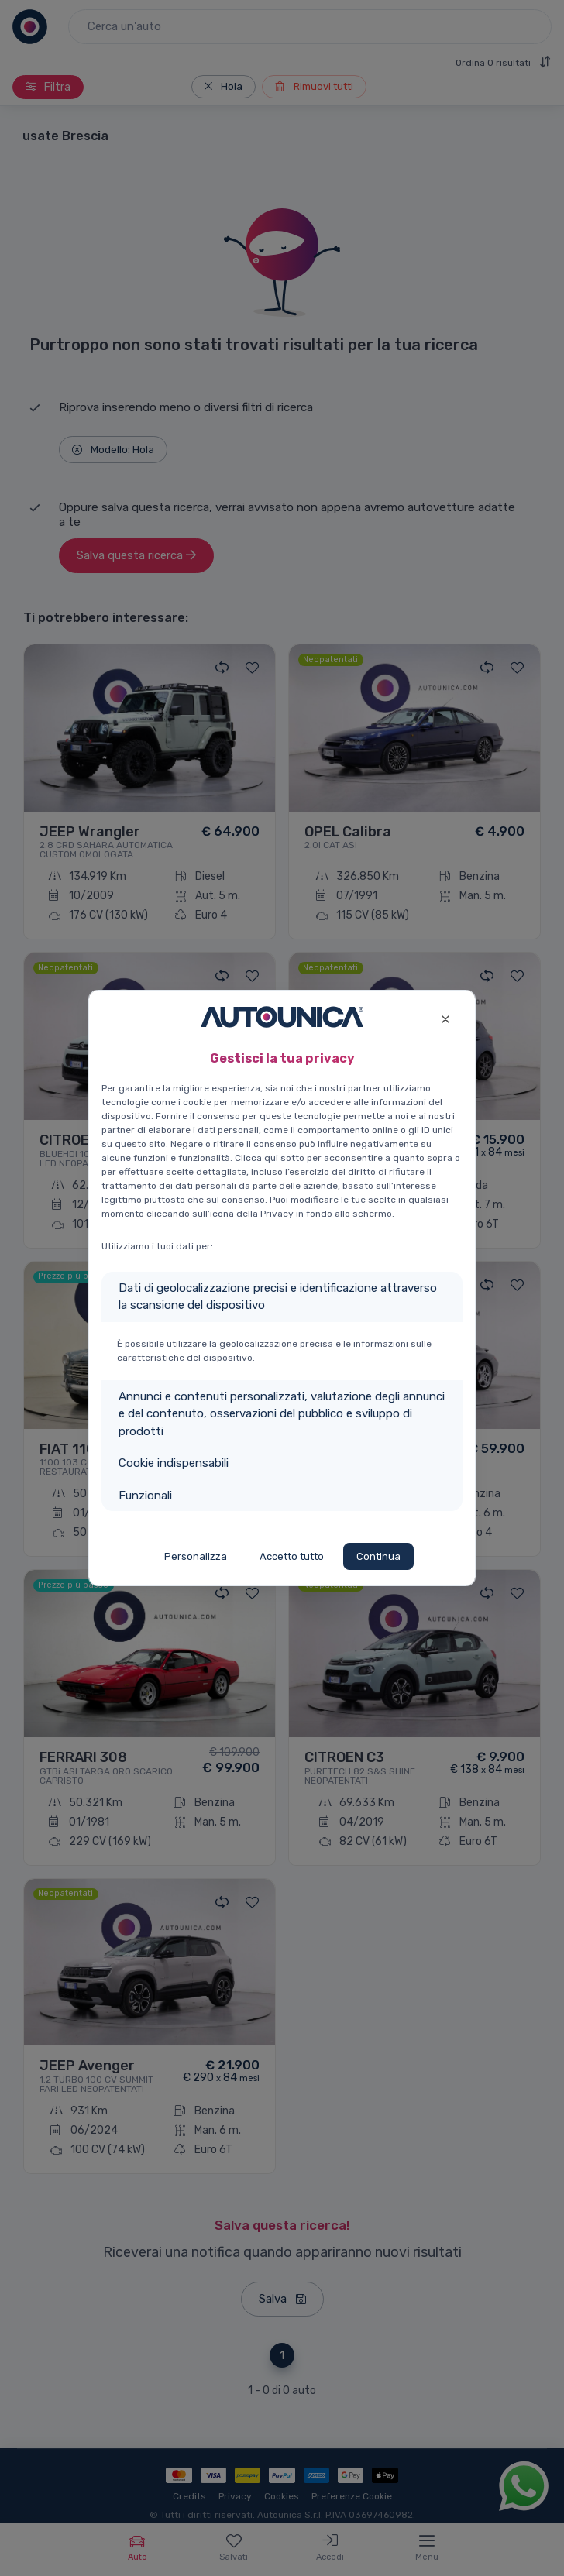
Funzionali (145, 1496)
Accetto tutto (292, 1556)
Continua (378, 1556)
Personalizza (195, 1556)
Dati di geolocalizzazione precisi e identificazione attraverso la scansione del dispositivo (278, 1297)
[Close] (445, 1017)
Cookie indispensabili (174, 1463)
